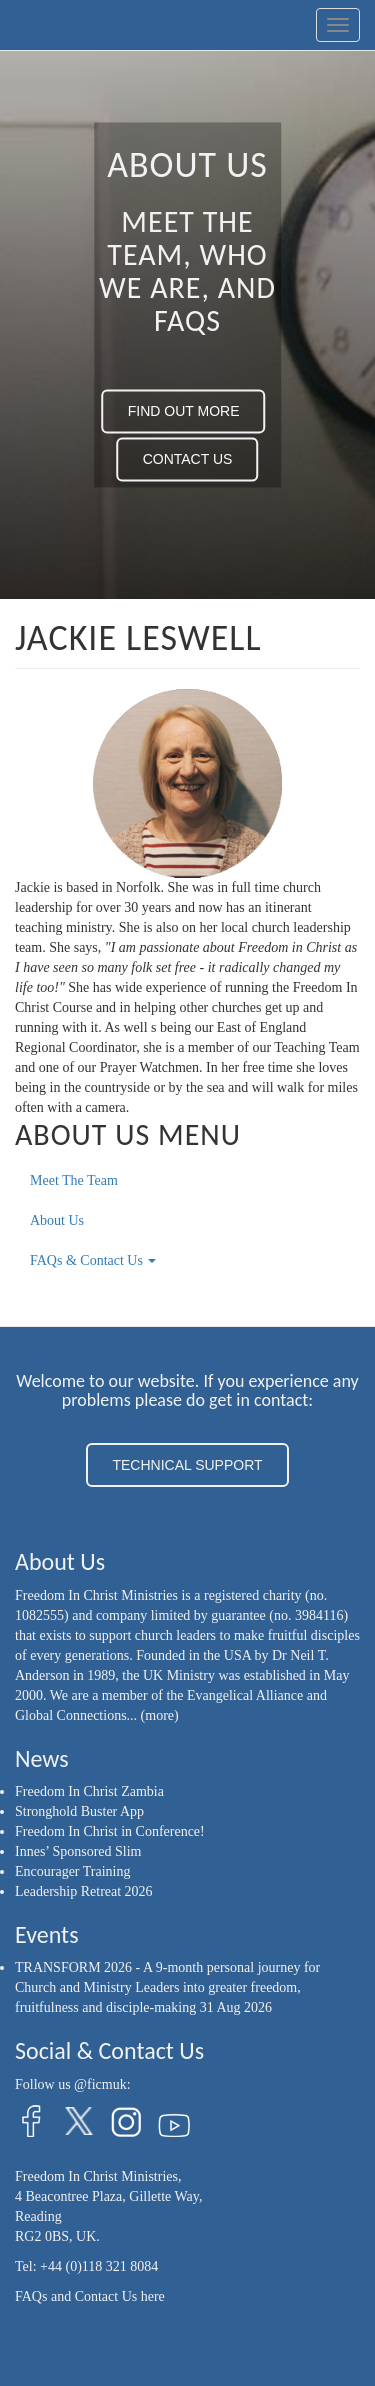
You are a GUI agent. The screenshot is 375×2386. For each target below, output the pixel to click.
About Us (57, 1220)
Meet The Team (74, 1180)
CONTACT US (188, 460)
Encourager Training (72, 1871)
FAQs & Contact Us (93, 1260)
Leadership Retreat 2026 (84, 1891)
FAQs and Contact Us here (90, 2296)
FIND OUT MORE (184, 412)
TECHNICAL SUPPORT (187, 1465)
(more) (160, 1715)
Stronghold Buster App (79, 1811)
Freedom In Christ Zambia (89, 1791)
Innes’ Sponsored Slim (78, 1851)
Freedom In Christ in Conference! (110, 1831)
